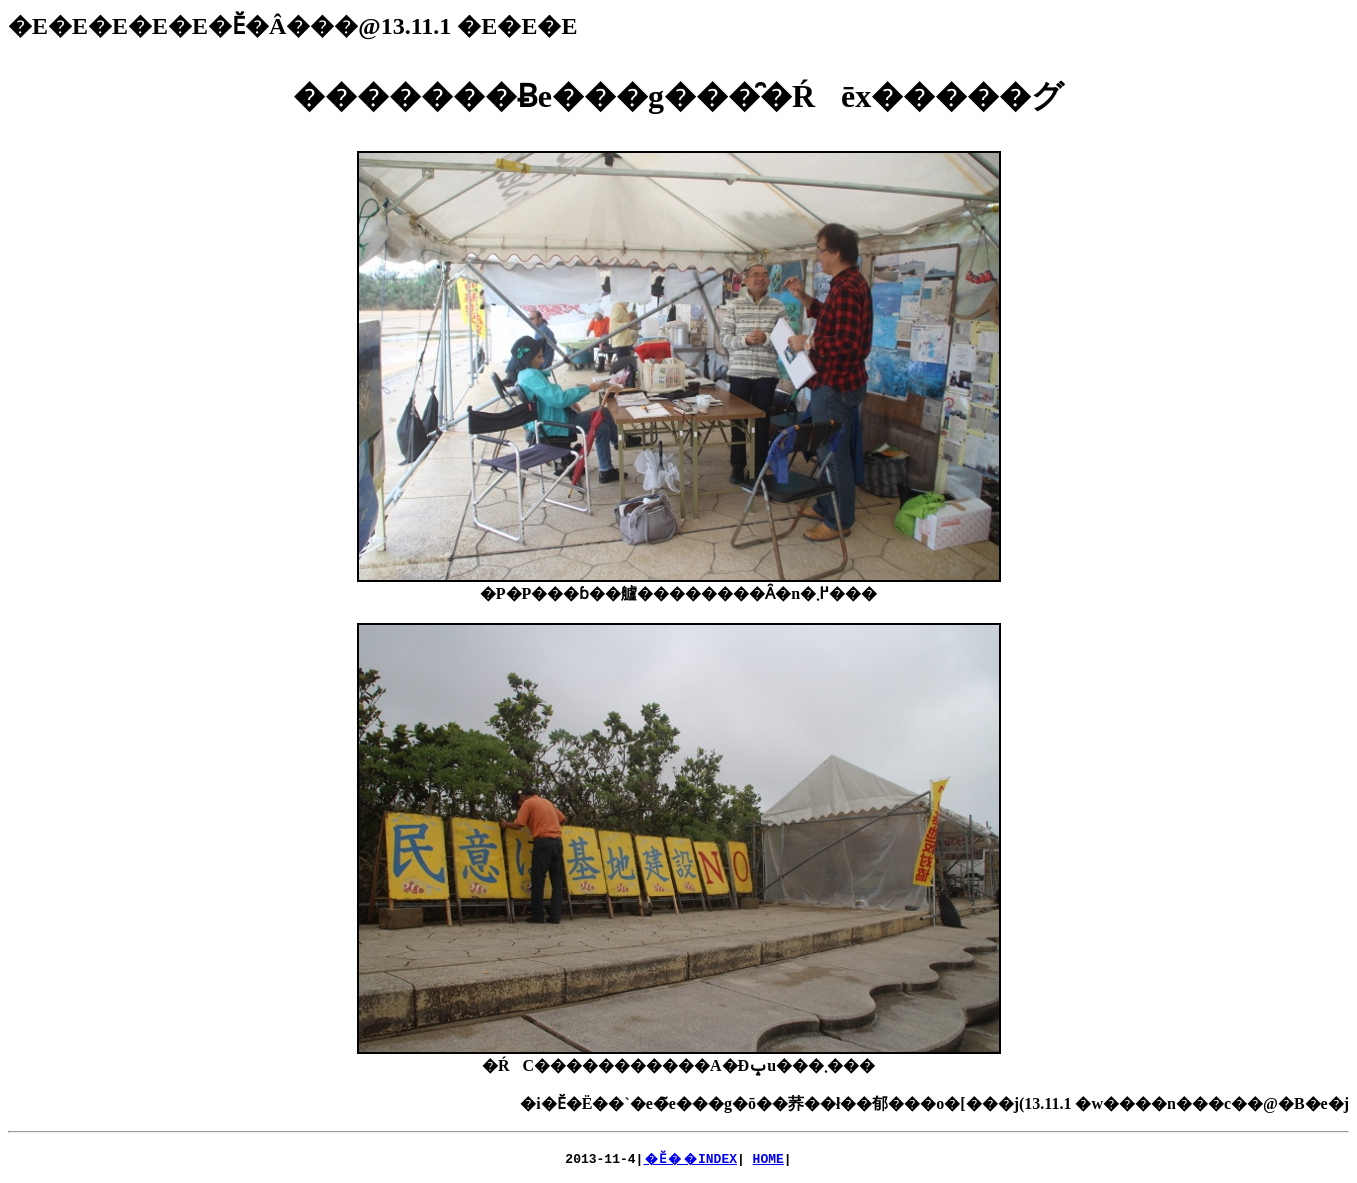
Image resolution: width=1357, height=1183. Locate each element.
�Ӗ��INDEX (690, 1158)
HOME (768, 1158)
